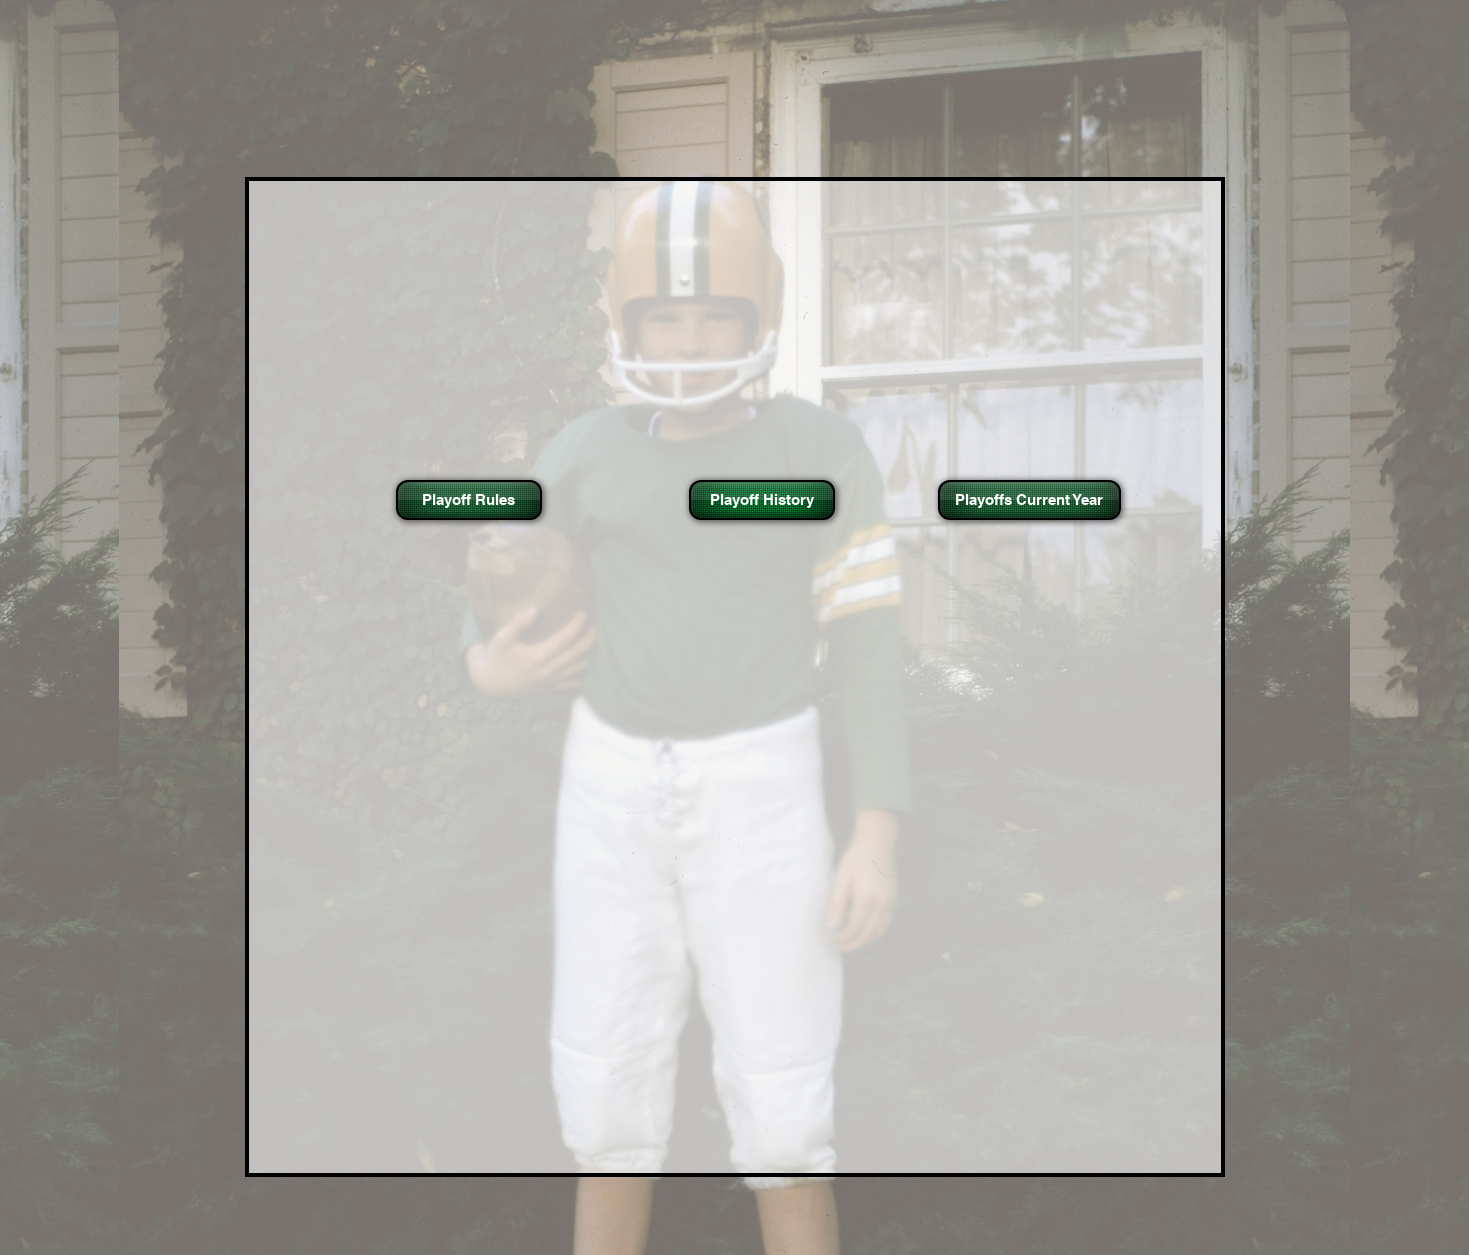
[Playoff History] (762, 500)
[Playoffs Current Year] (1029, 500)
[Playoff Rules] (469, 500)
